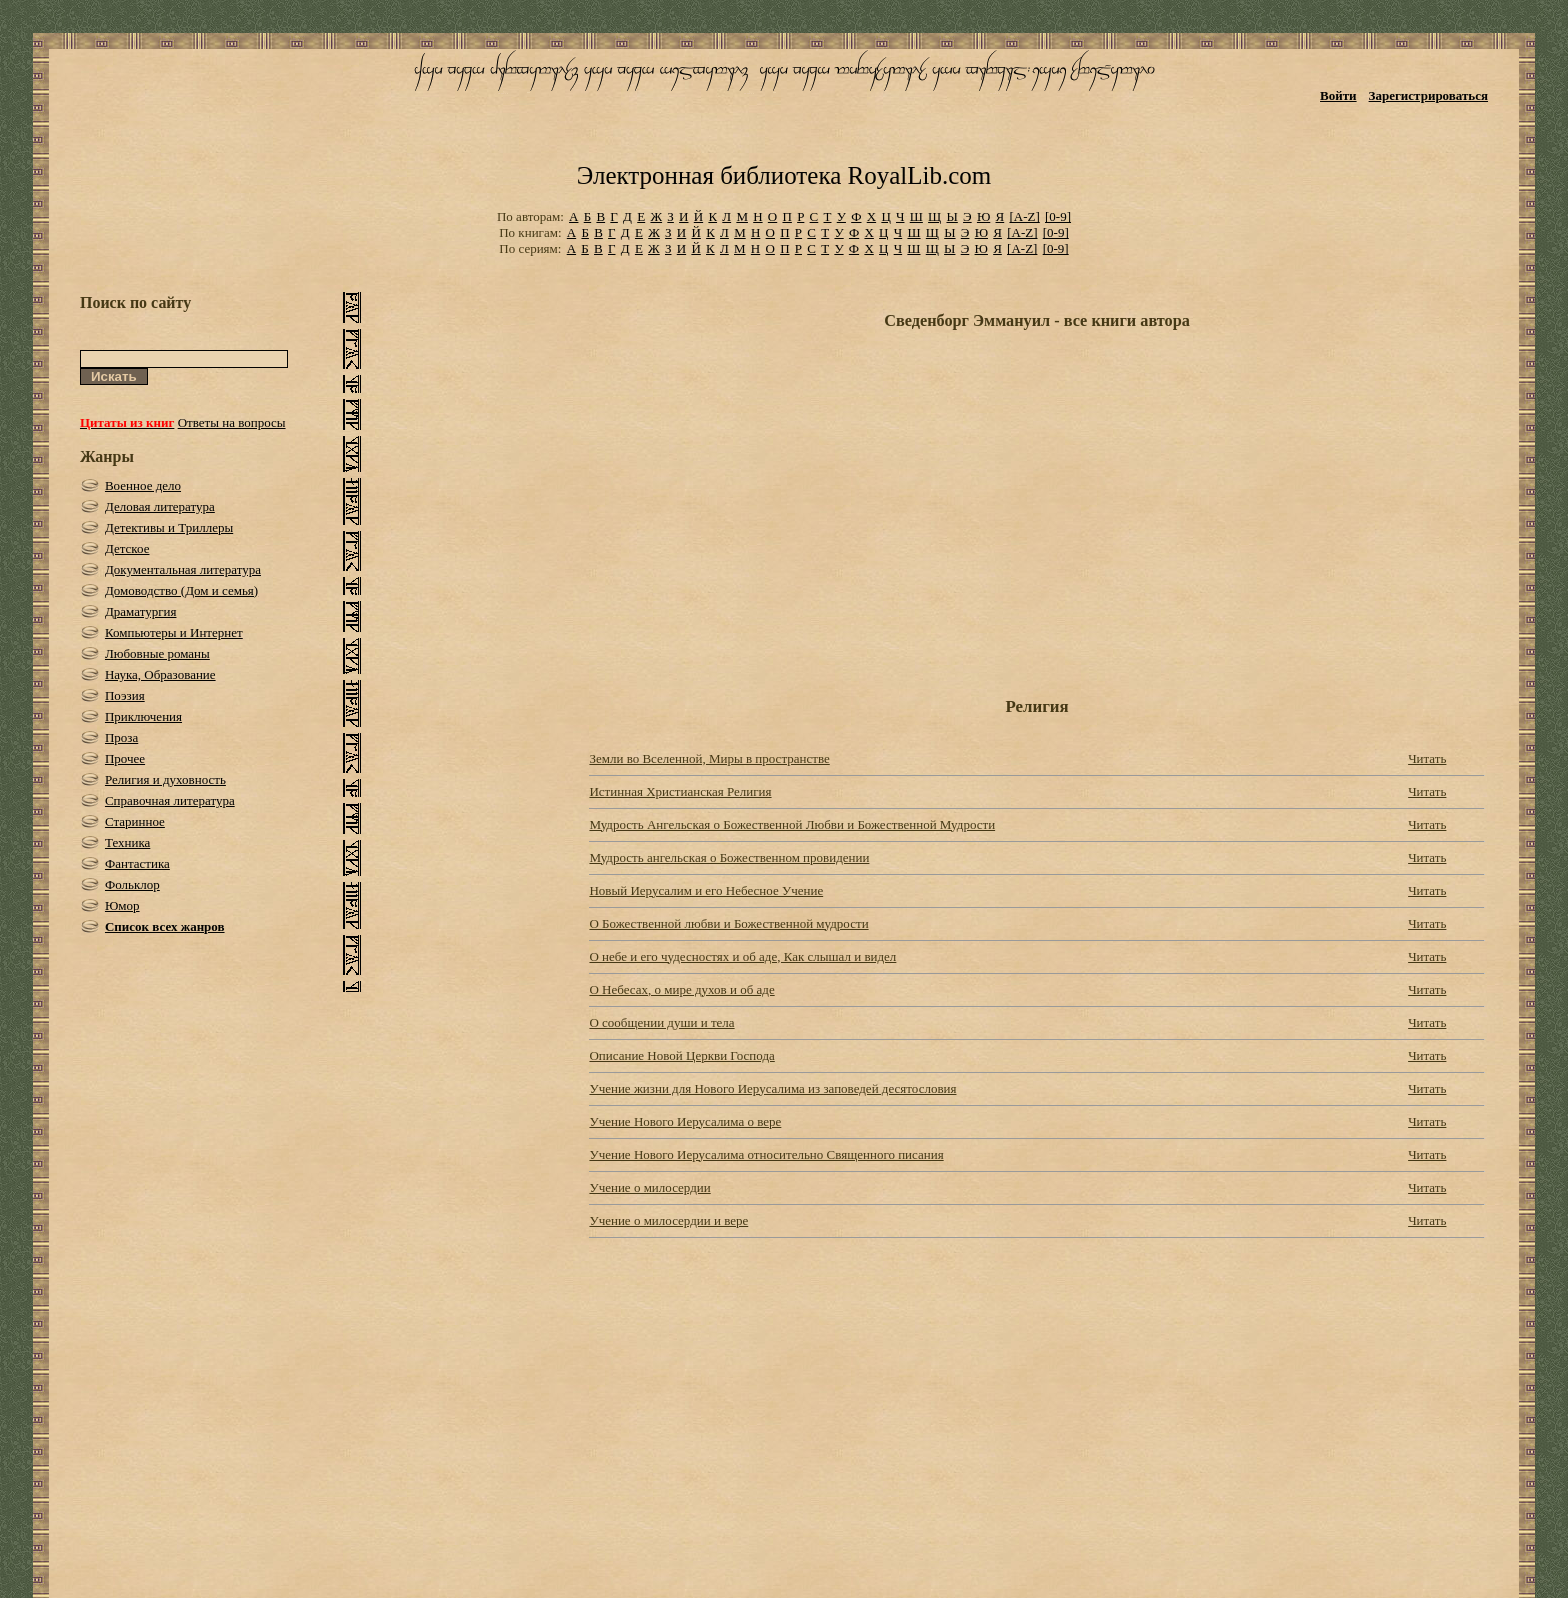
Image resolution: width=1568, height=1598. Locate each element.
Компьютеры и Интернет (174, 632)
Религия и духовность (165, 779)
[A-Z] (1024, 216)
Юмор (122, 905)
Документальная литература (183, 569)
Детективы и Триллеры (169, 527)
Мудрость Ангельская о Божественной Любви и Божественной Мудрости (792, 824)
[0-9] (1058, 216)
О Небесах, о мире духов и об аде (681, 989)
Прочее (125, 758)
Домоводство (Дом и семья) (181, 590)
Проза (121, 737)
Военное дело (143, 485)
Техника (127, 842)
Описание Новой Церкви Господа (681, 1055)
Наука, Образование (160, 674)
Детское (127, 548)
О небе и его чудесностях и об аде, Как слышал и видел (742, 956)
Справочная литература (170, 800)
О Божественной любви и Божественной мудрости (728, 923)
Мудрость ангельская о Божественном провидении (729, 857)
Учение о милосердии (649, 1187)
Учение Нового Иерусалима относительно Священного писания (766, 1154)
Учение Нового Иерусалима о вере (685, 1121)
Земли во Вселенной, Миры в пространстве (709, 758)
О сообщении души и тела (661, 1022)
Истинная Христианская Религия (680, 791)
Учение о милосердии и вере (668, 1220)
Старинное (135, 821)
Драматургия (141, 611)
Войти (1338, 95)
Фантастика (137, 863)
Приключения (143, 716)
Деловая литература (160, 506)
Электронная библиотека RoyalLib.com (784, 175)
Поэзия (125, 695)
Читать (1427, 758)
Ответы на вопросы (232, 422)
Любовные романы (157, 653)
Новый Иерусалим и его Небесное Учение (706, 890)
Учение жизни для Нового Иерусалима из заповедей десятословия (772, 1088)
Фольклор (132, 884)
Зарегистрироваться (1428, 95)
